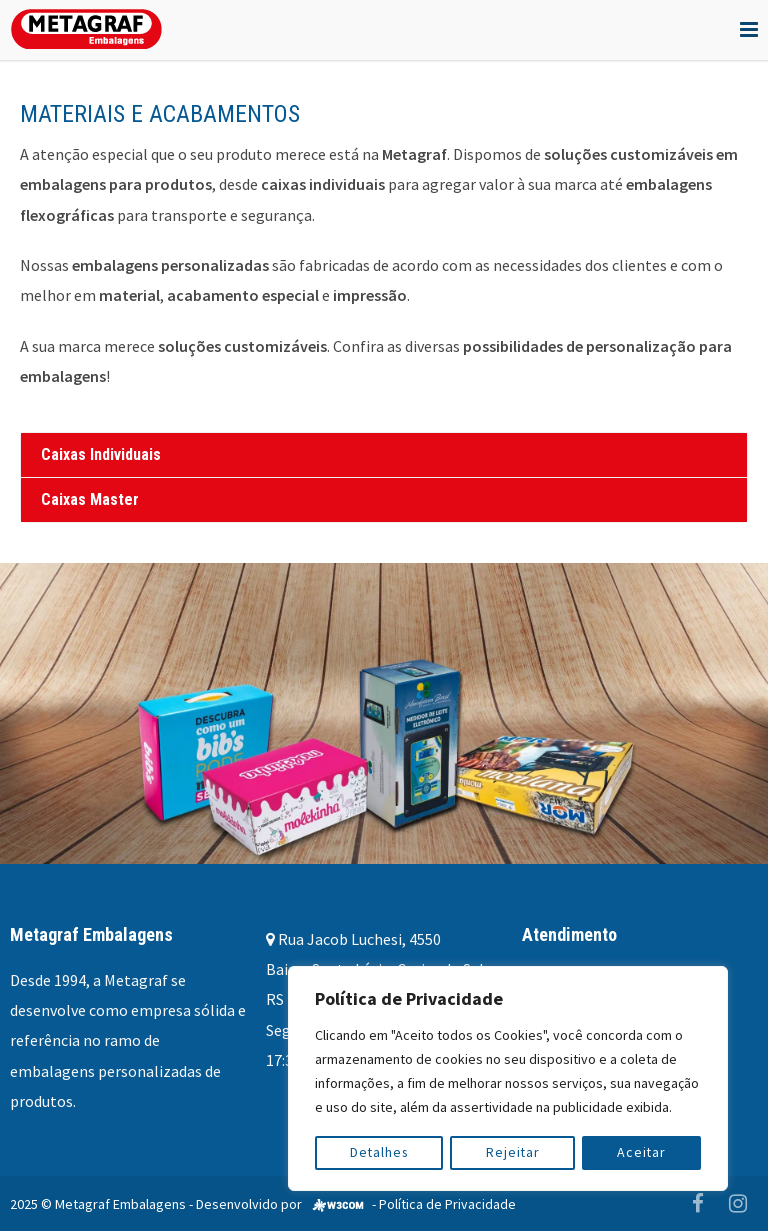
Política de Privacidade (447, 1204)
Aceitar (642, 1153)
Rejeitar (513, 1153)
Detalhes (379, 1153)
